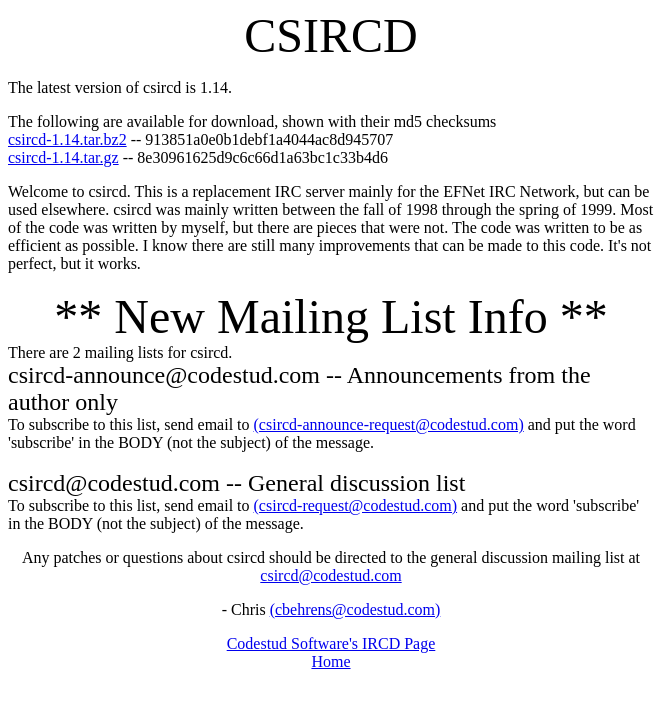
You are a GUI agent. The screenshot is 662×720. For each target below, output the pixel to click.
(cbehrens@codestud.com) (355, 609)
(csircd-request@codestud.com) (356, 505)
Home (330, 661)
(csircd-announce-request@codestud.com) (389, 424)
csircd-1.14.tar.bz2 (67, 139)
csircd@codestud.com (330, 575)
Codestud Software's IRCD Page (331, 643)
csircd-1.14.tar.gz (63, 157)
